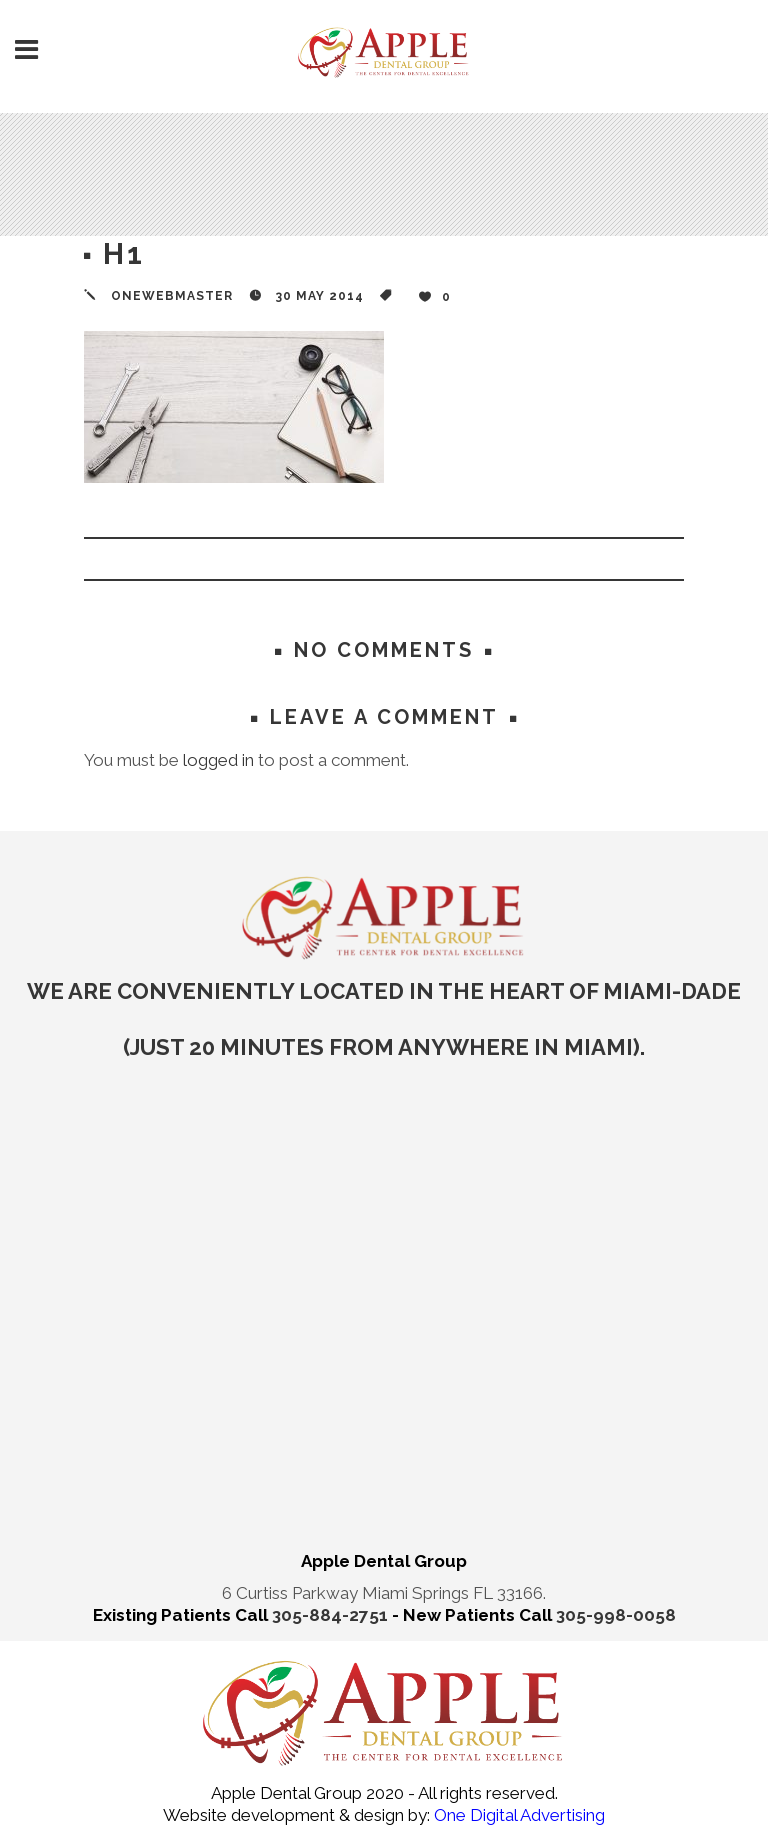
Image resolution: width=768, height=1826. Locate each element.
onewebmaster (172, 296)
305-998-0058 (616, 1615)
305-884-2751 (332, 1615)
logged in (218, 760)
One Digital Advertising (517, 1815)
